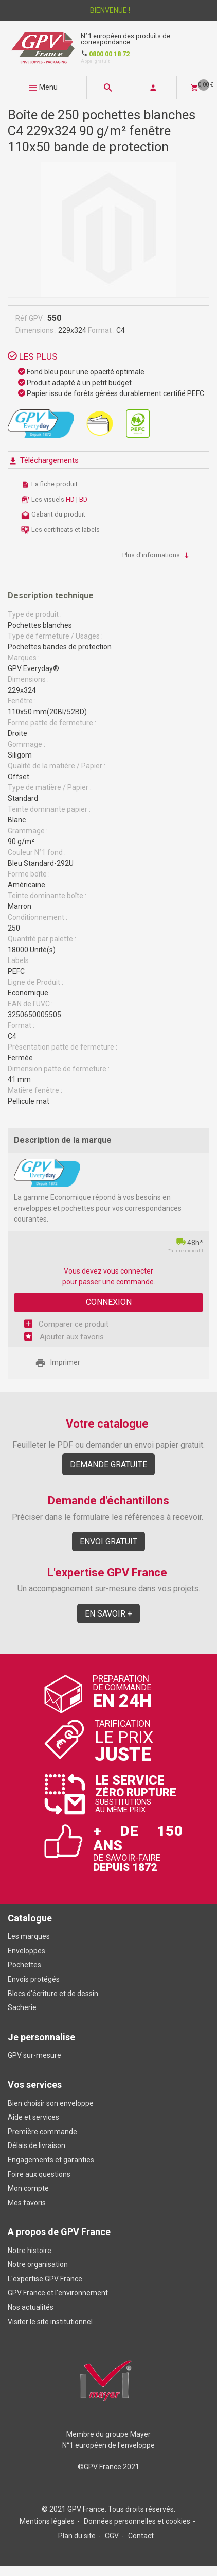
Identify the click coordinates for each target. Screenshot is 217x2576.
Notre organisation (38, 2264)
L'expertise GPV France (45, 2279)
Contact (141, 2536)
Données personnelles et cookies (137, 2521)
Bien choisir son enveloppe (51, 2103)
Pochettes (24, 1965)
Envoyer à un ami (126, 1363)
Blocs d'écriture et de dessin (53, 1993)
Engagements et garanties (51, 2160)
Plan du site (77, 2536)
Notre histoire (29, 2250)
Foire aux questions (39, 2174)
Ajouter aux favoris (71, 1337)
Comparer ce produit (74, 1324)
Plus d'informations (156, 555)
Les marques (29, 1936)
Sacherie (22, 2007)
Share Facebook (145, 1363)
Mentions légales (47, 2521)
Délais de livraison (37, 2145)
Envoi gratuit (108, 1542)
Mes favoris (27, 2203)
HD (71, 499)
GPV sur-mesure (34, 2055)
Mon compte (28, 2188)
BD (83, 499)
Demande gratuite (108, 1464)
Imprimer (57, 1362)
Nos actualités (30, 2307)
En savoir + (108, 1614)
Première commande (42, 2131)
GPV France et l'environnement (58, 2293)
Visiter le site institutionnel (50, 2321)
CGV (112, 2536)
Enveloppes (26, 1951)
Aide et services (33, 2117)
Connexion (109, 1302)
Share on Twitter (165, 1363)
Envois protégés (34, 1979)
